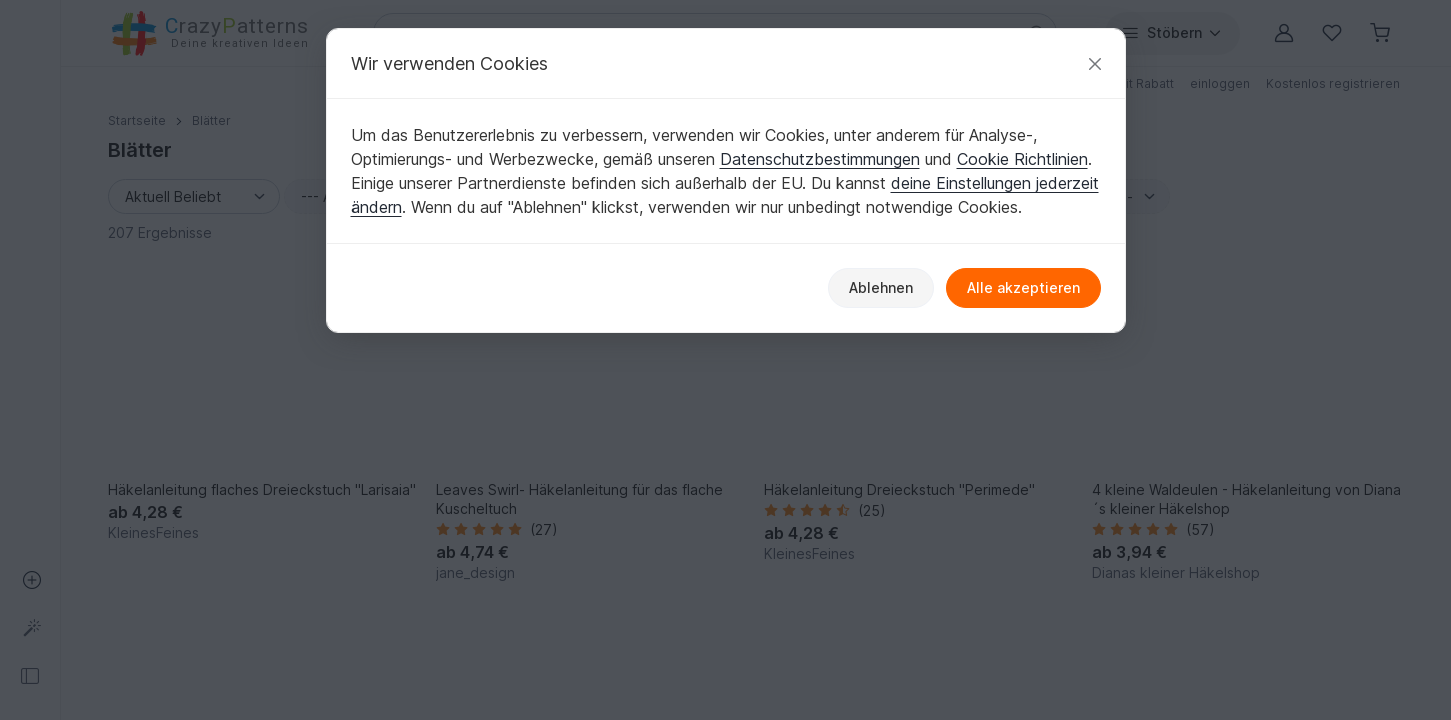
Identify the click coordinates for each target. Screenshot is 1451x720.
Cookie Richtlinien (1022, 159)
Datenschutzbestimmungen (820, 159)
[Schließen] (1095, 63)
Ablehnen (881, 287)
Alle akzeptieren (1023, 287)
